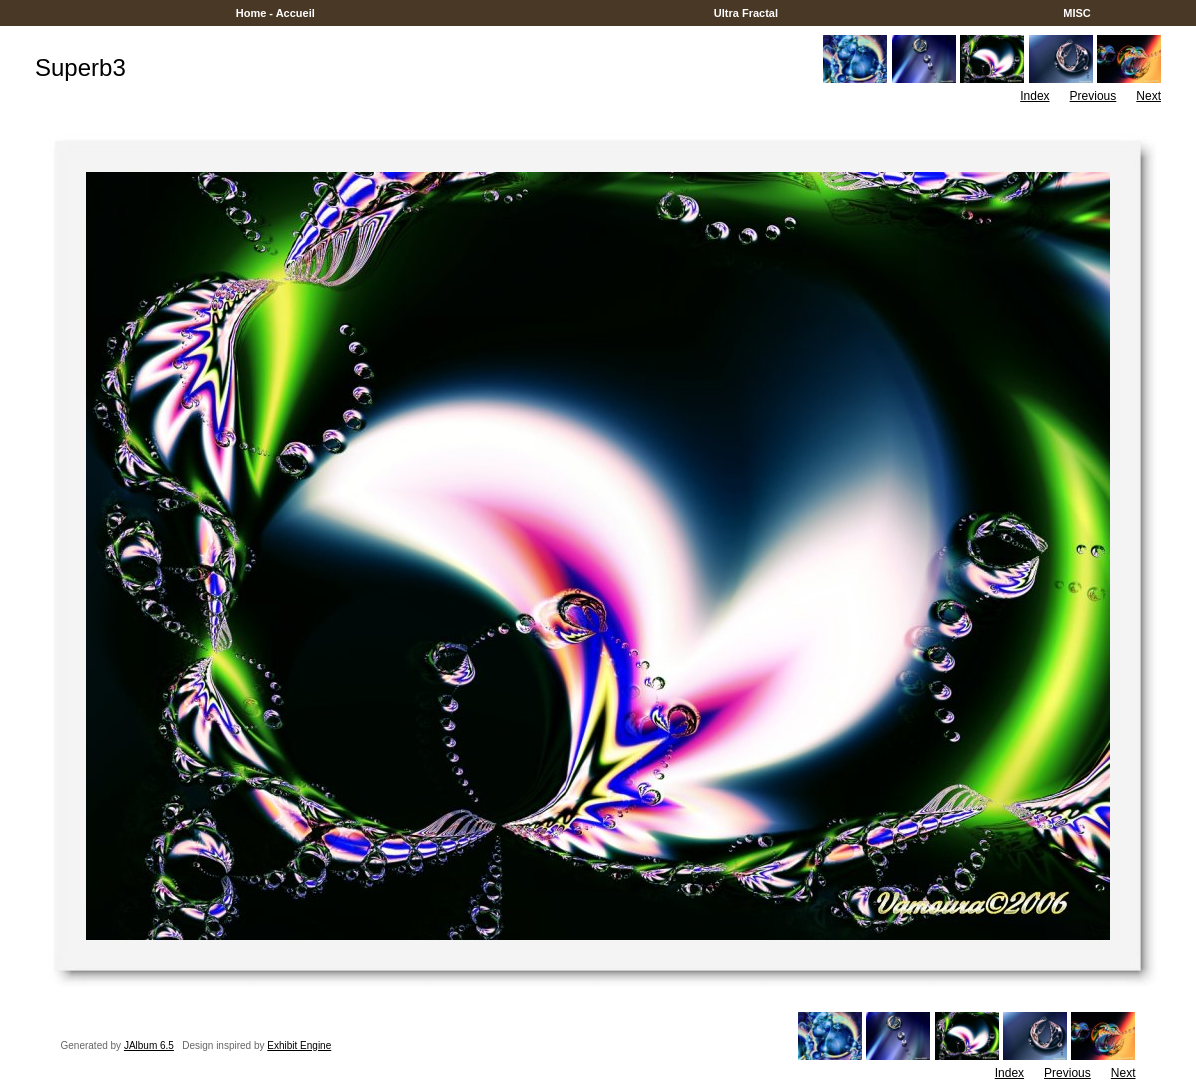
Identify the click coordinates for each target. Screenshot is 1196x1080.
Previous (1093, 96)
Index (1034, 96)
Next (1148, 96)
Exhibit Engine (299, 1045)
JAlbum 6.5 (149, 1045)
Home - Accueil (275, 13)
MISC (1077, 13)
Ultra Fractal (746, 13)
